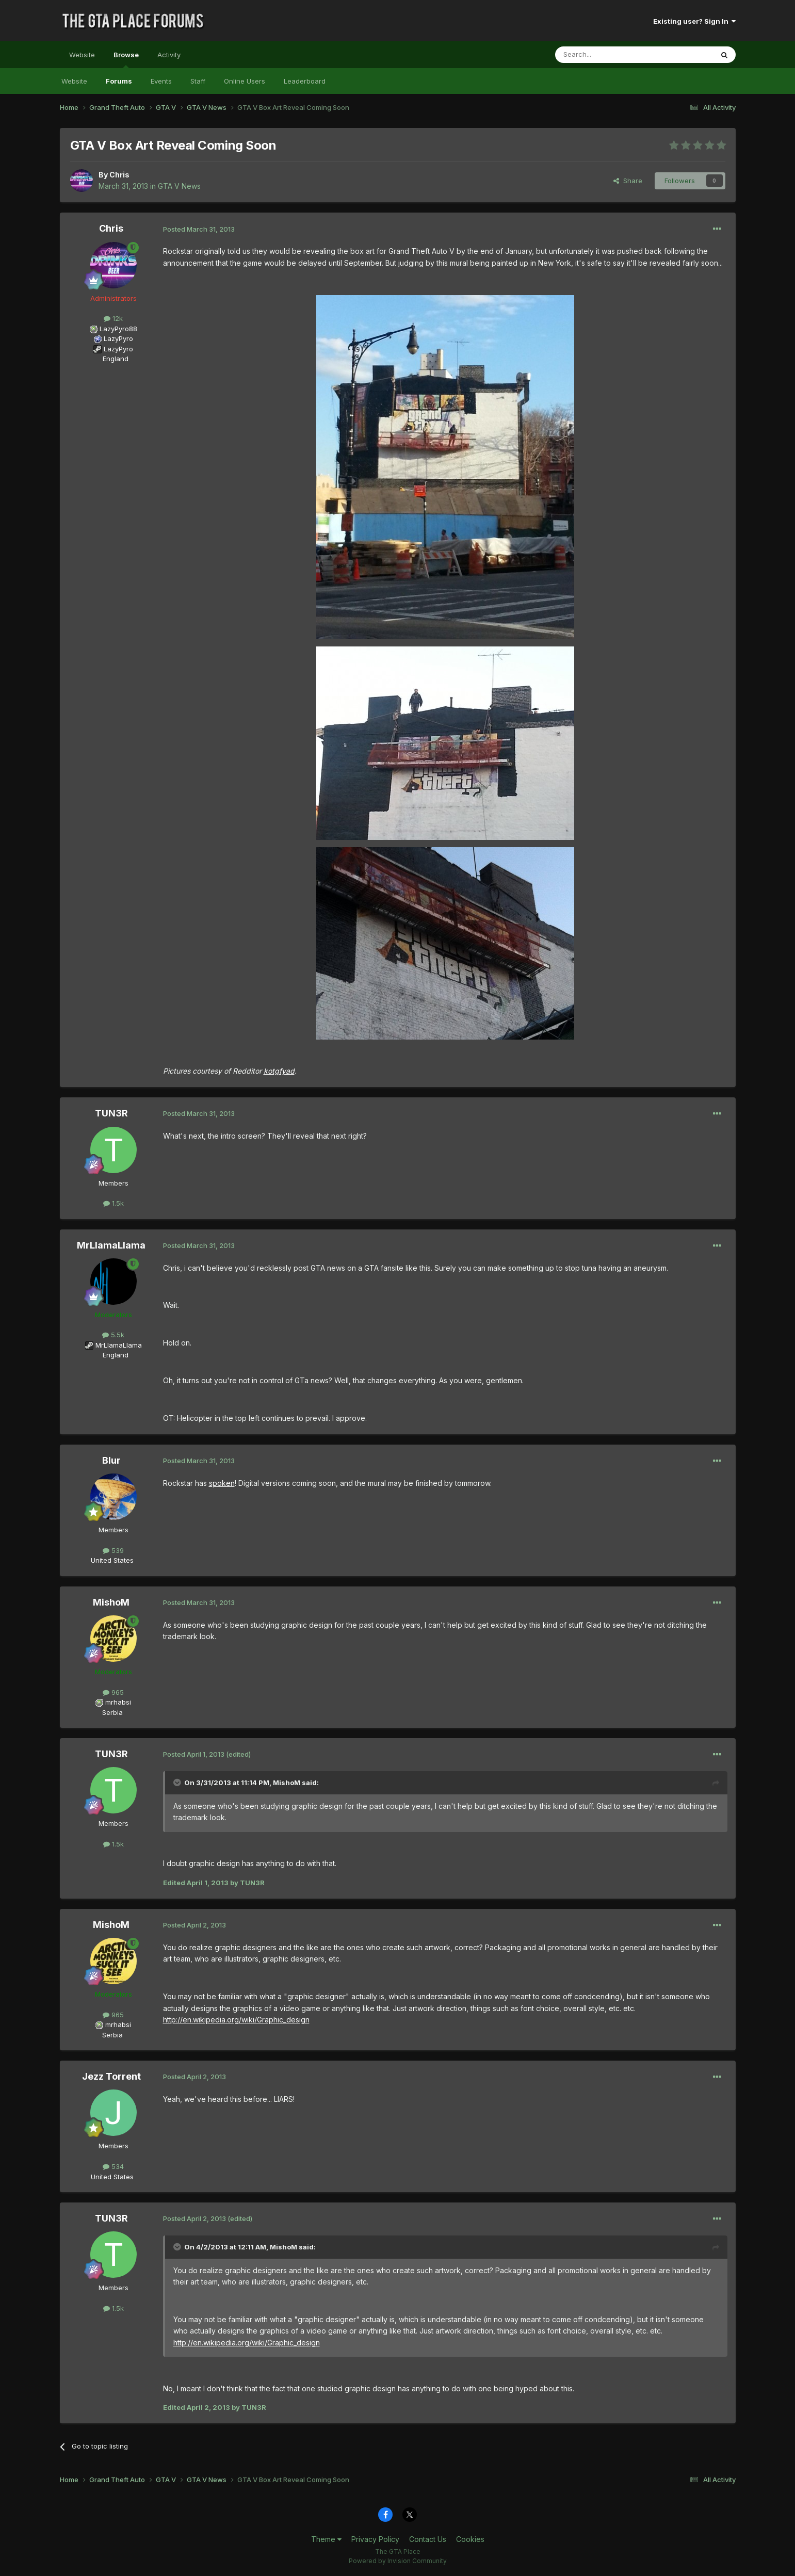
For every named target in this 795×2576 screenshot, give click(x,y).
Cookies (470, 2539)
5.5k (113, 1335)
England (112, 358)
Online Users (244, 81)
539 (113, 1550)
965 (113, 1692)
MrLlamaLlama (111, 1245)
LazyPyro (118, 338)
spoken (222, 1483)
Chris (119, 174)
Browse (126, 59)
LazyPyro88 (118, 329)
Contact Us (427, 2539)
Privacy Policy (375, 2539)
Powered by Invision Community (398, 2561)
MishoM (111, 1602)
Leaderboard (305, 81)
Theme (326, 2539)
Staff (197, 81)
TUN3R (111, 1113)
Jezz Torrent (111, 2076)
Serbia (112, 1712)
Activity (169, 55)
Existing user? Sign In (694, 21)
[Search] (607, 54)
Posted (199, 229)
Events (161, 81)
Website (82, 55)
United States (112, 1560)
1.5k (113, 1203)
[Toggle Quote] (178, 1782)
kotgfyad (279, 1070)
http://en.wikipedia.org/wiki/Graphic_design (236, 2019)
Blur (111, 1460)
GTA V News (179, 186)
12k (113, 318)
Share (627, 180)
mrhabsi (118, 1702)
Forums (119, 81)
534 (113, 2166)
